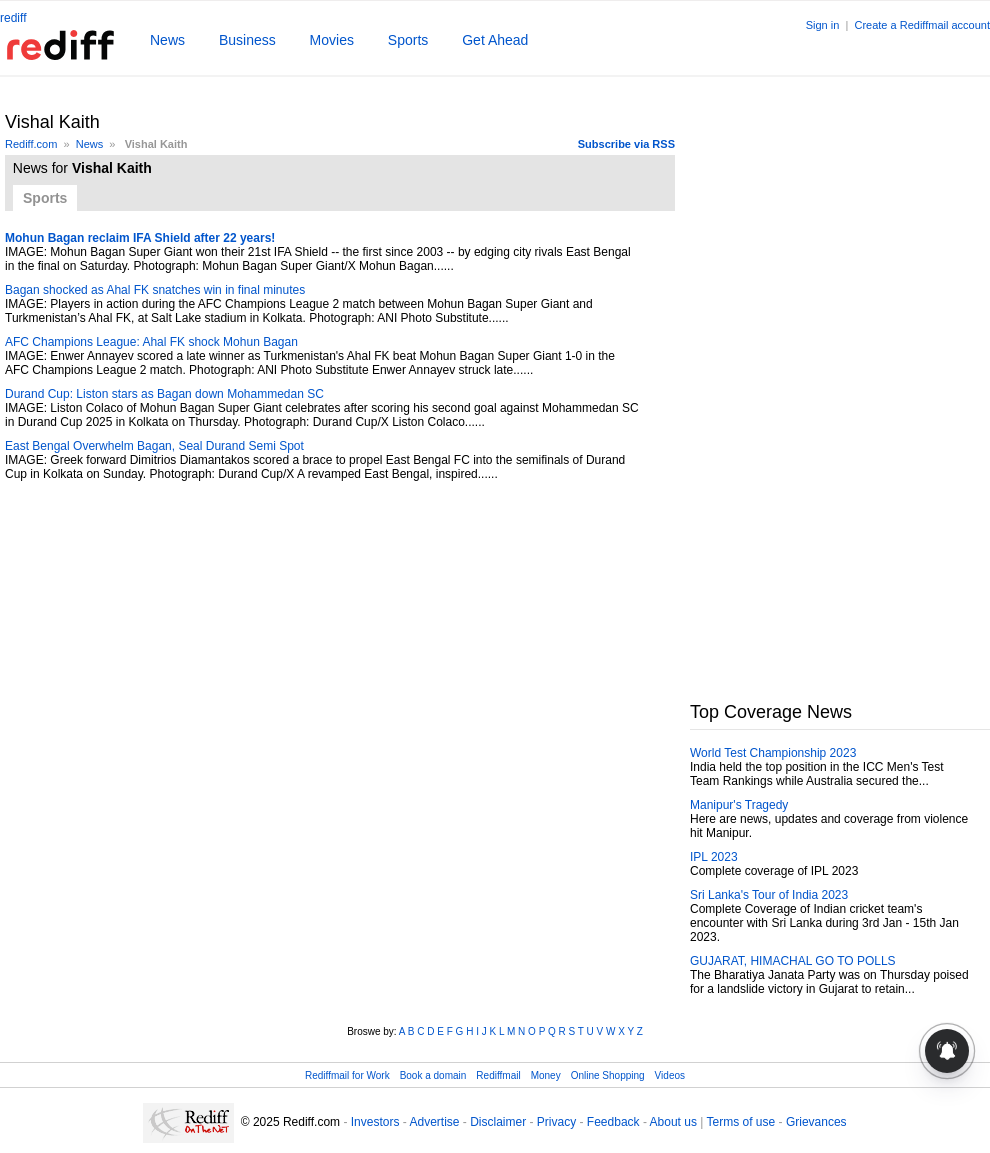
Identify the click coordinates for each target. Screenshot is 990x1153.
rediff (13, 18)
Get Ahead (495, 40)
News (167, 40)
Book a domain (433, 1075)
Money (546, 1075)
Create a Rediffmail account (922, 25)
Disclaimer (498, 1122)
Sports (408, 40)
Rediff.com (31, 144)
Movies (332, 40)
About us (673, 1122)
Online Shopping (608, 1075)
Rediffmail (498, 1075)
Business (247, 40)
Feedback (613, 1122)
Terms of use (741, 1122)
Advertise (434, 1122)
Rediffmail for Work (347, 1075)
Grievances (816, 1122)
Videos (670, 1075)
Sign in (823, 25)
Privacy (556, 1122)
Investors (375, 1122)
